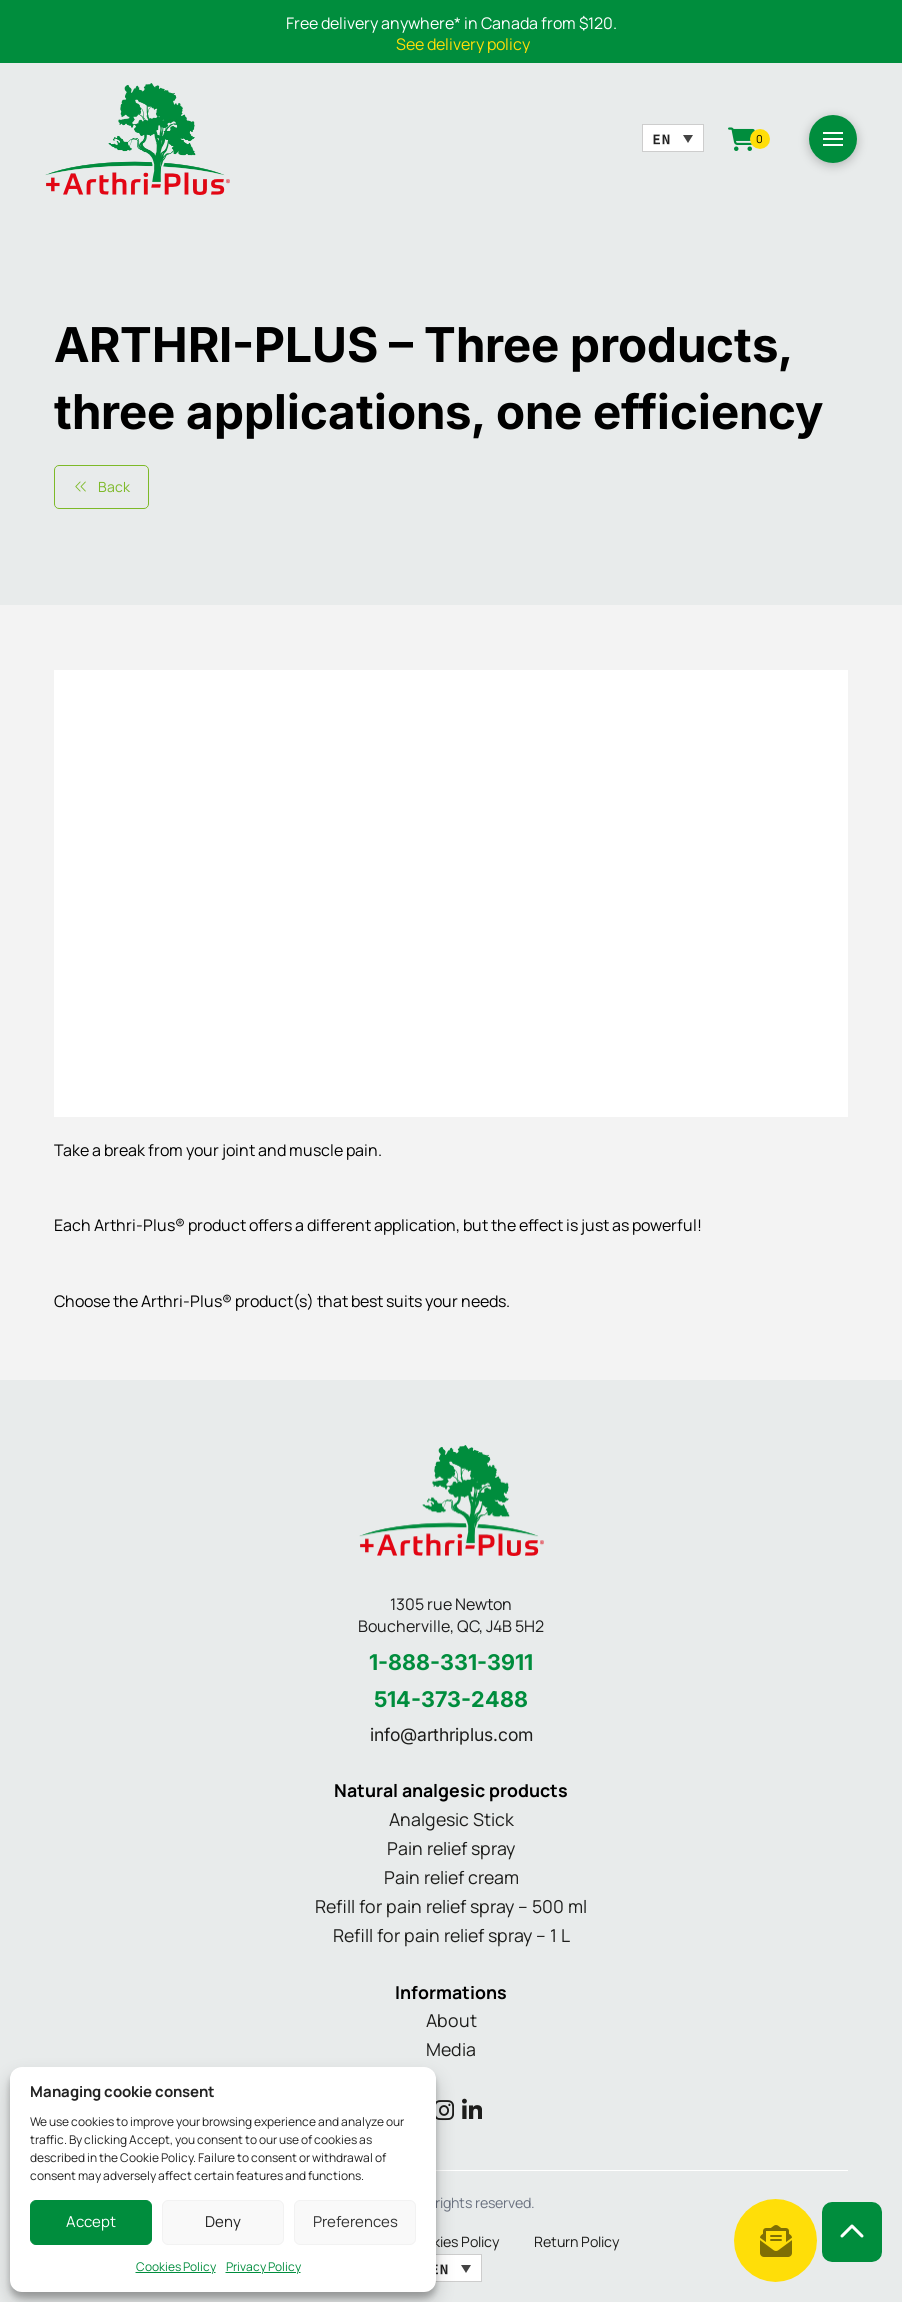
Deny (223, 2222)
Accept (91, 2222)
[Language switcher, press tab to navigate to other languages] (673, 138)
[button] (833, 139)
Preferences (355, 2222)
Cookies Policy (176, 2267)
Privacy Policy (263, 2267)
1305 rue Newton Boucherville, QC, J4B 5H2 (451, 1615)
